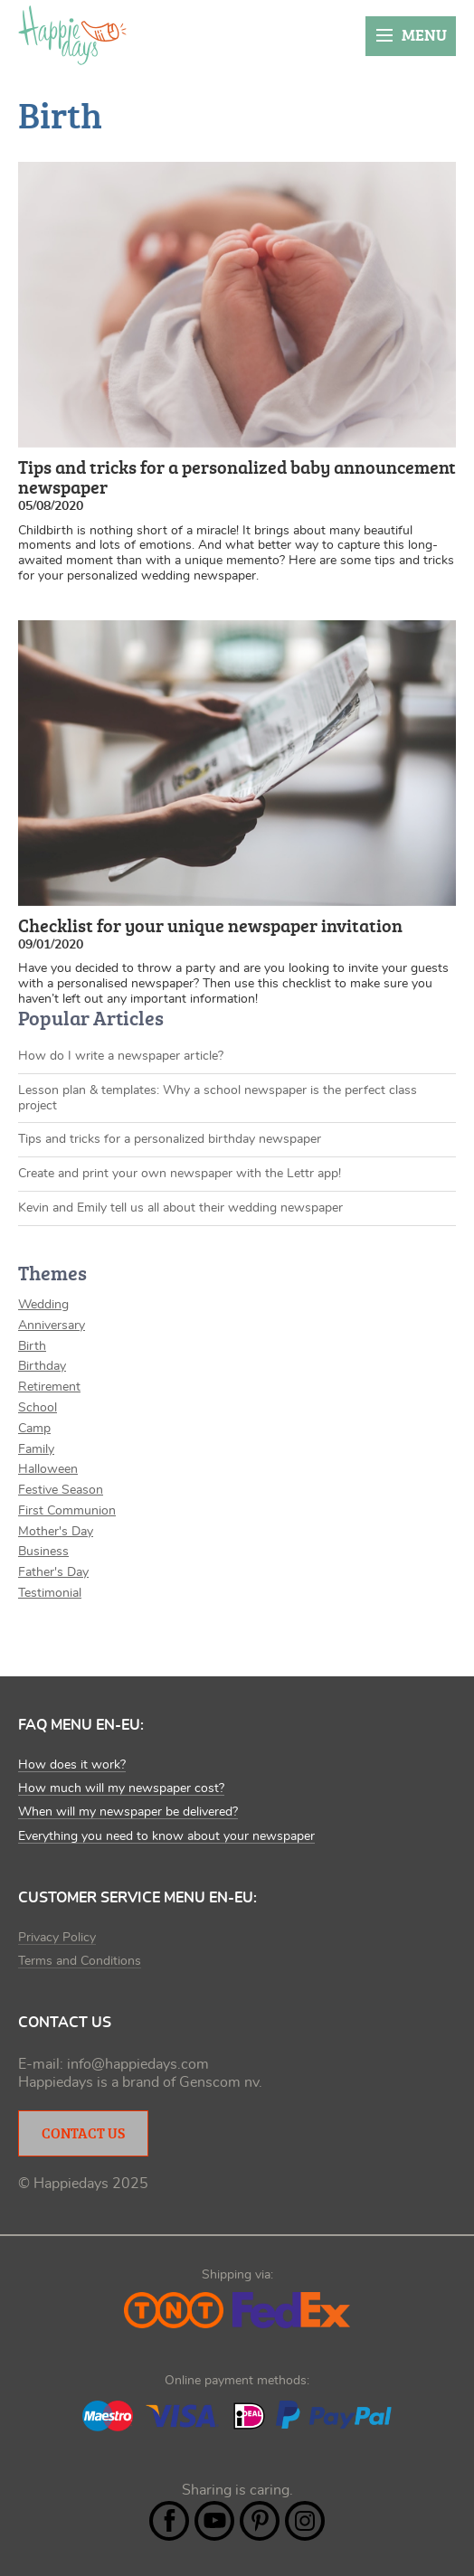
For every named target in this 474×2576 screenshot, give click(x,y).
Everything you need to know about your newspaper (166, 1836)
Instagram (305, 2521)
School (37, 1407)
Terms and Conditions (79, 1961)
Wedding (43, 1304)
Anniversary (51, 1325)
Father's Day (53, 1572)
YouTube (214, 2521)
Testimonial (49, 1593)
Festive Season (60, 1490)
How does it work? (72, 1765)
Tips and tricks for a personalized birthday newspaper (169, 1139)
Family (36, 1449)
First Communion (67, 1511)
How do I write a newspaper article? (120, 1056)
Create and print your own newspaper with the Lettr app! (179, 1173)
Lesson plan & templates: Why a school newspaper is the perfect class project (217, 1098)
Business (43, 1551)
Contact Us (83, 2133)
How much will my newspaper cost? (121, 1788)
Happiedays (72, 35)
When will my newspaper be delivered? (128, 1812)
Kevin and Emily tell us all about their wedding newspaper (180, 1208)
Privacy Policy (57, 1937)
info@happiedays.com (138, 2064)
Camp (34, 1428)
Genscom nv (219, 2082)
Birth (32, 1346)
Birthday (42, 1366)
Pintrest (260, 2521)
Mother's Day (55, 1531)
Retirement (49, 1387)
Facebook (169, 2521)
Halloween (48, 1469)
